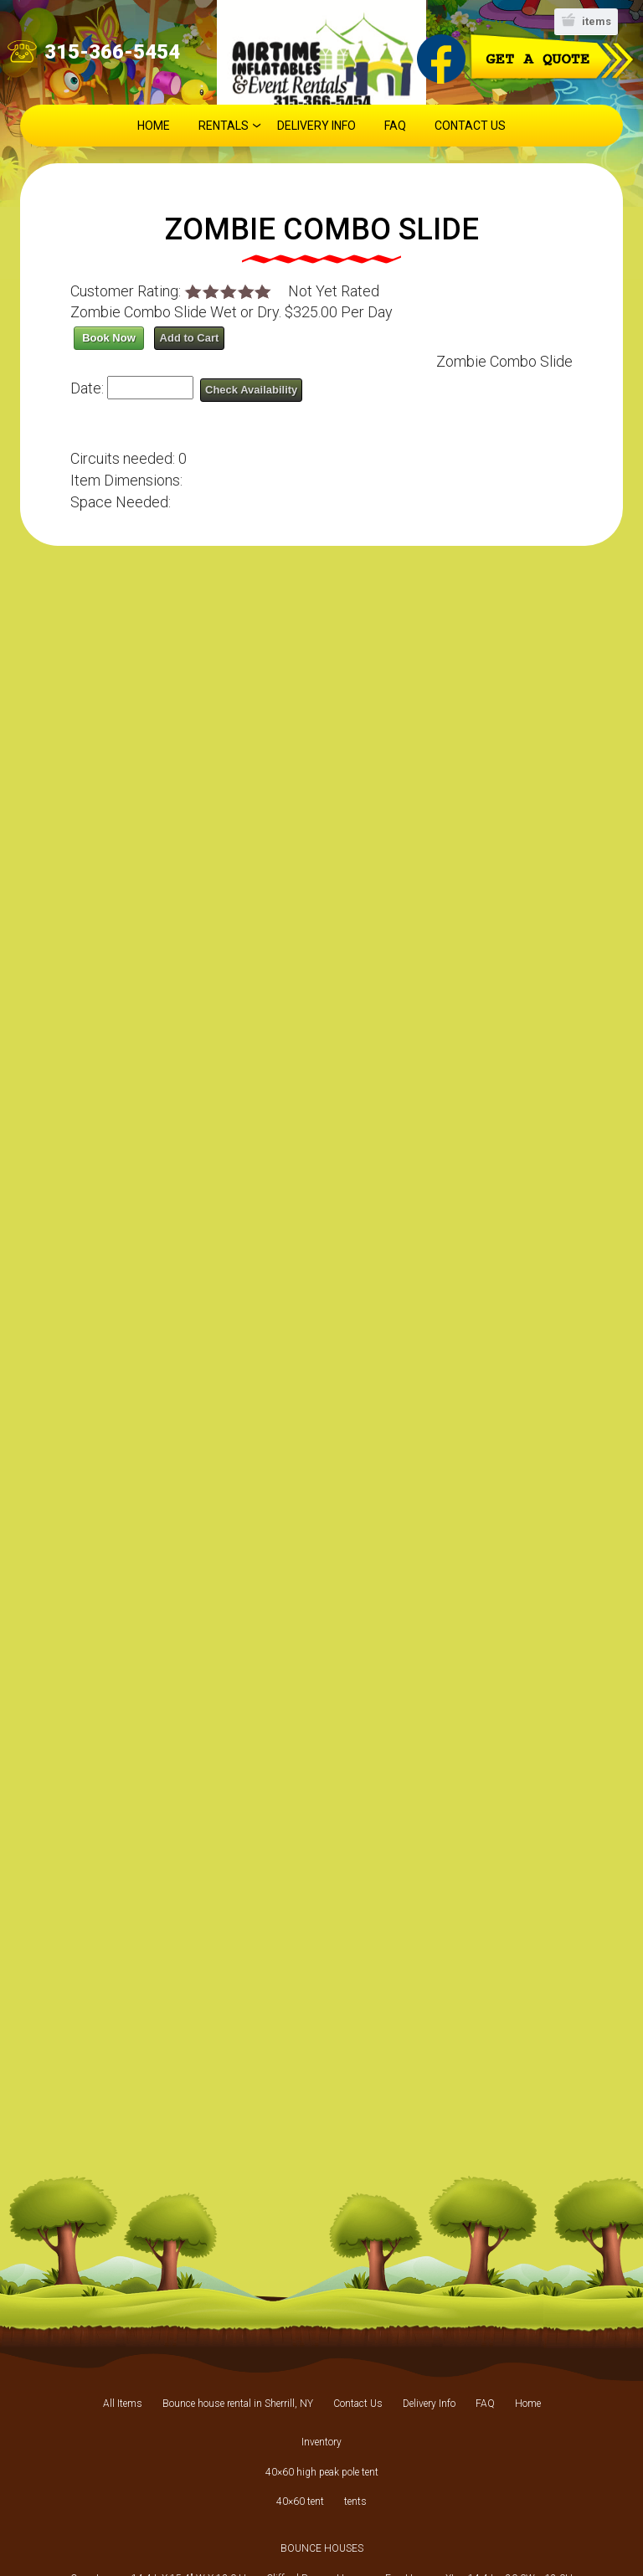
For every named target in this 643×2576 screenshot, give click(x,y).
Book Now (109, 338)
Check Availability (251, 389)
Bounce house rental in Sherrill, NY (237, 2403)
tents (355, 2501)
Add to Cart (189, 338)
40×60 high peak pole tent (321, 2472)
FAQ (395, 125)
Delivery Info (316, 125)
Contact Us (470, 125)
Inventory (321, 2442)
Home (153, 125)
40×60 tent (300, 2501)
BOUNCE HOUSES (321, 2548)
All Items (122, 2403)
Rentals (223, 125)
